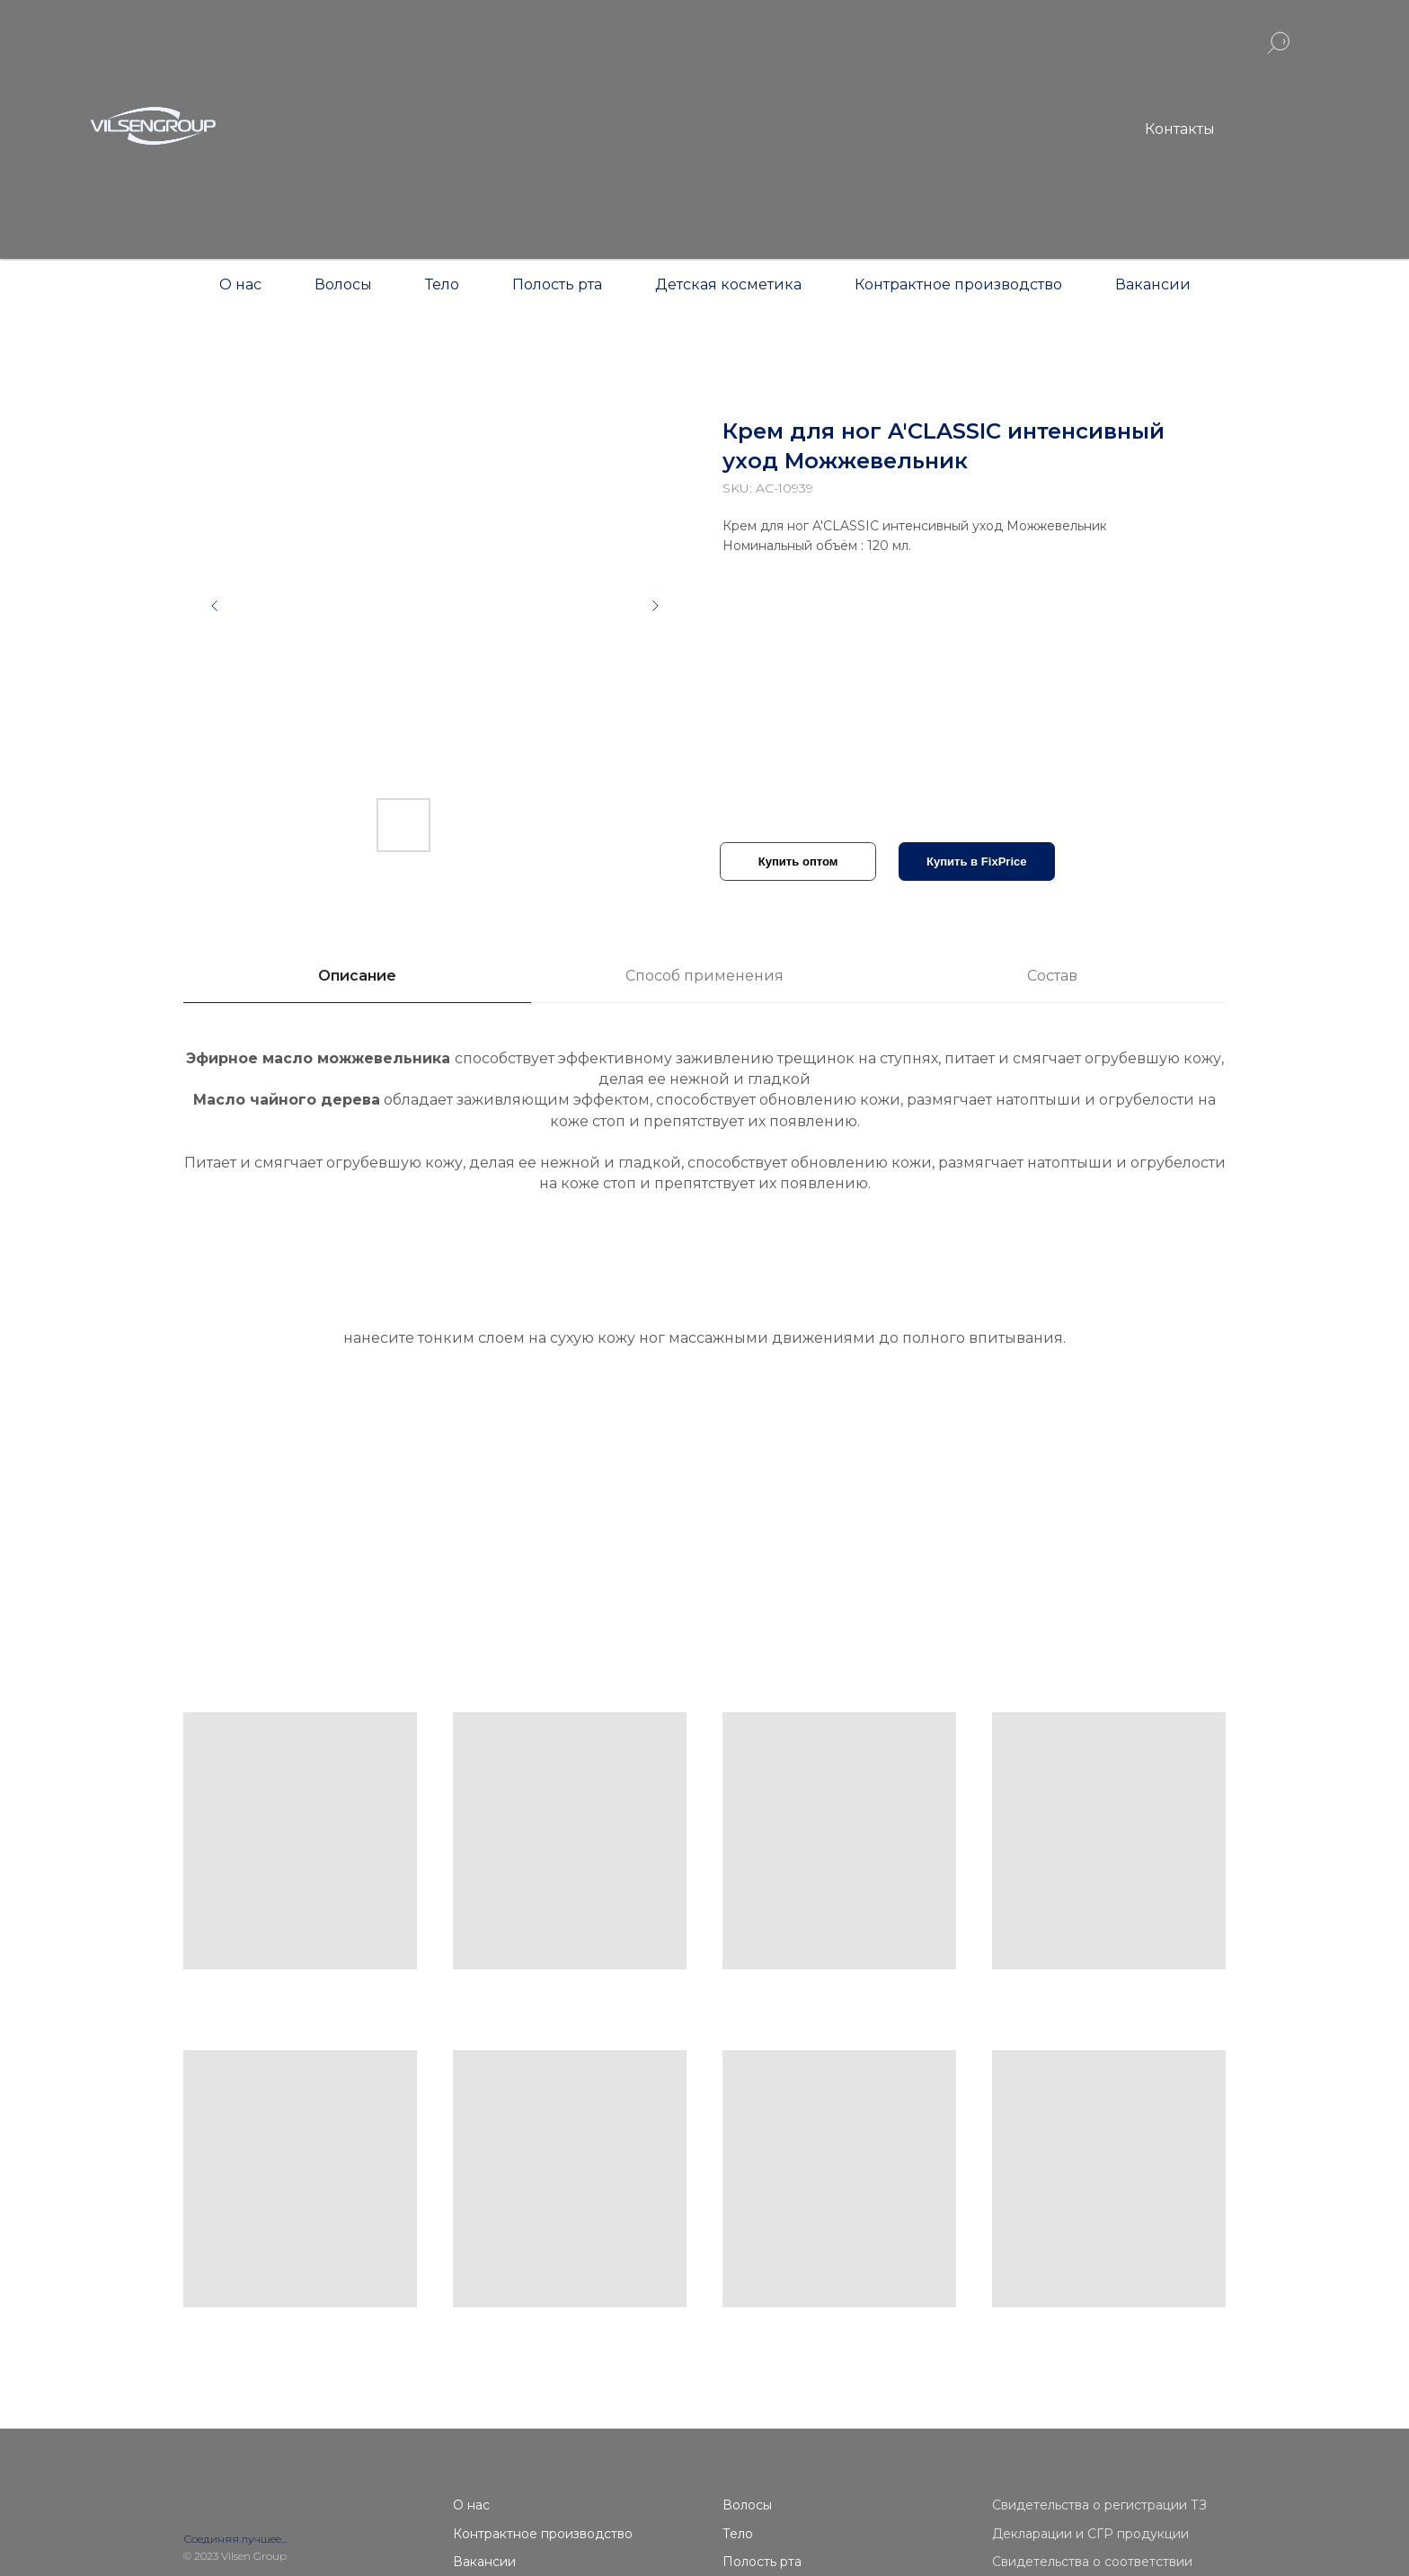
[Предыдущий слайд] (214, 605)
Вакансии (1153, 284)
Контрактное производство (958, 284)
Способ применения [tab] (704, 975)
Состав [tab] (1052, 975)
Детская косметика (728, 284)
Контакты (1180, 129)
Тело (442, 284)
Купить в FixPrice (976, 861)
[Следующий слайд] (655, 605)
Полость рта (557, 284)
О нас (240, 284)
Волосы (343, 284)
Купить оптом (798, 861)
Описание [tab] (357, 975)
